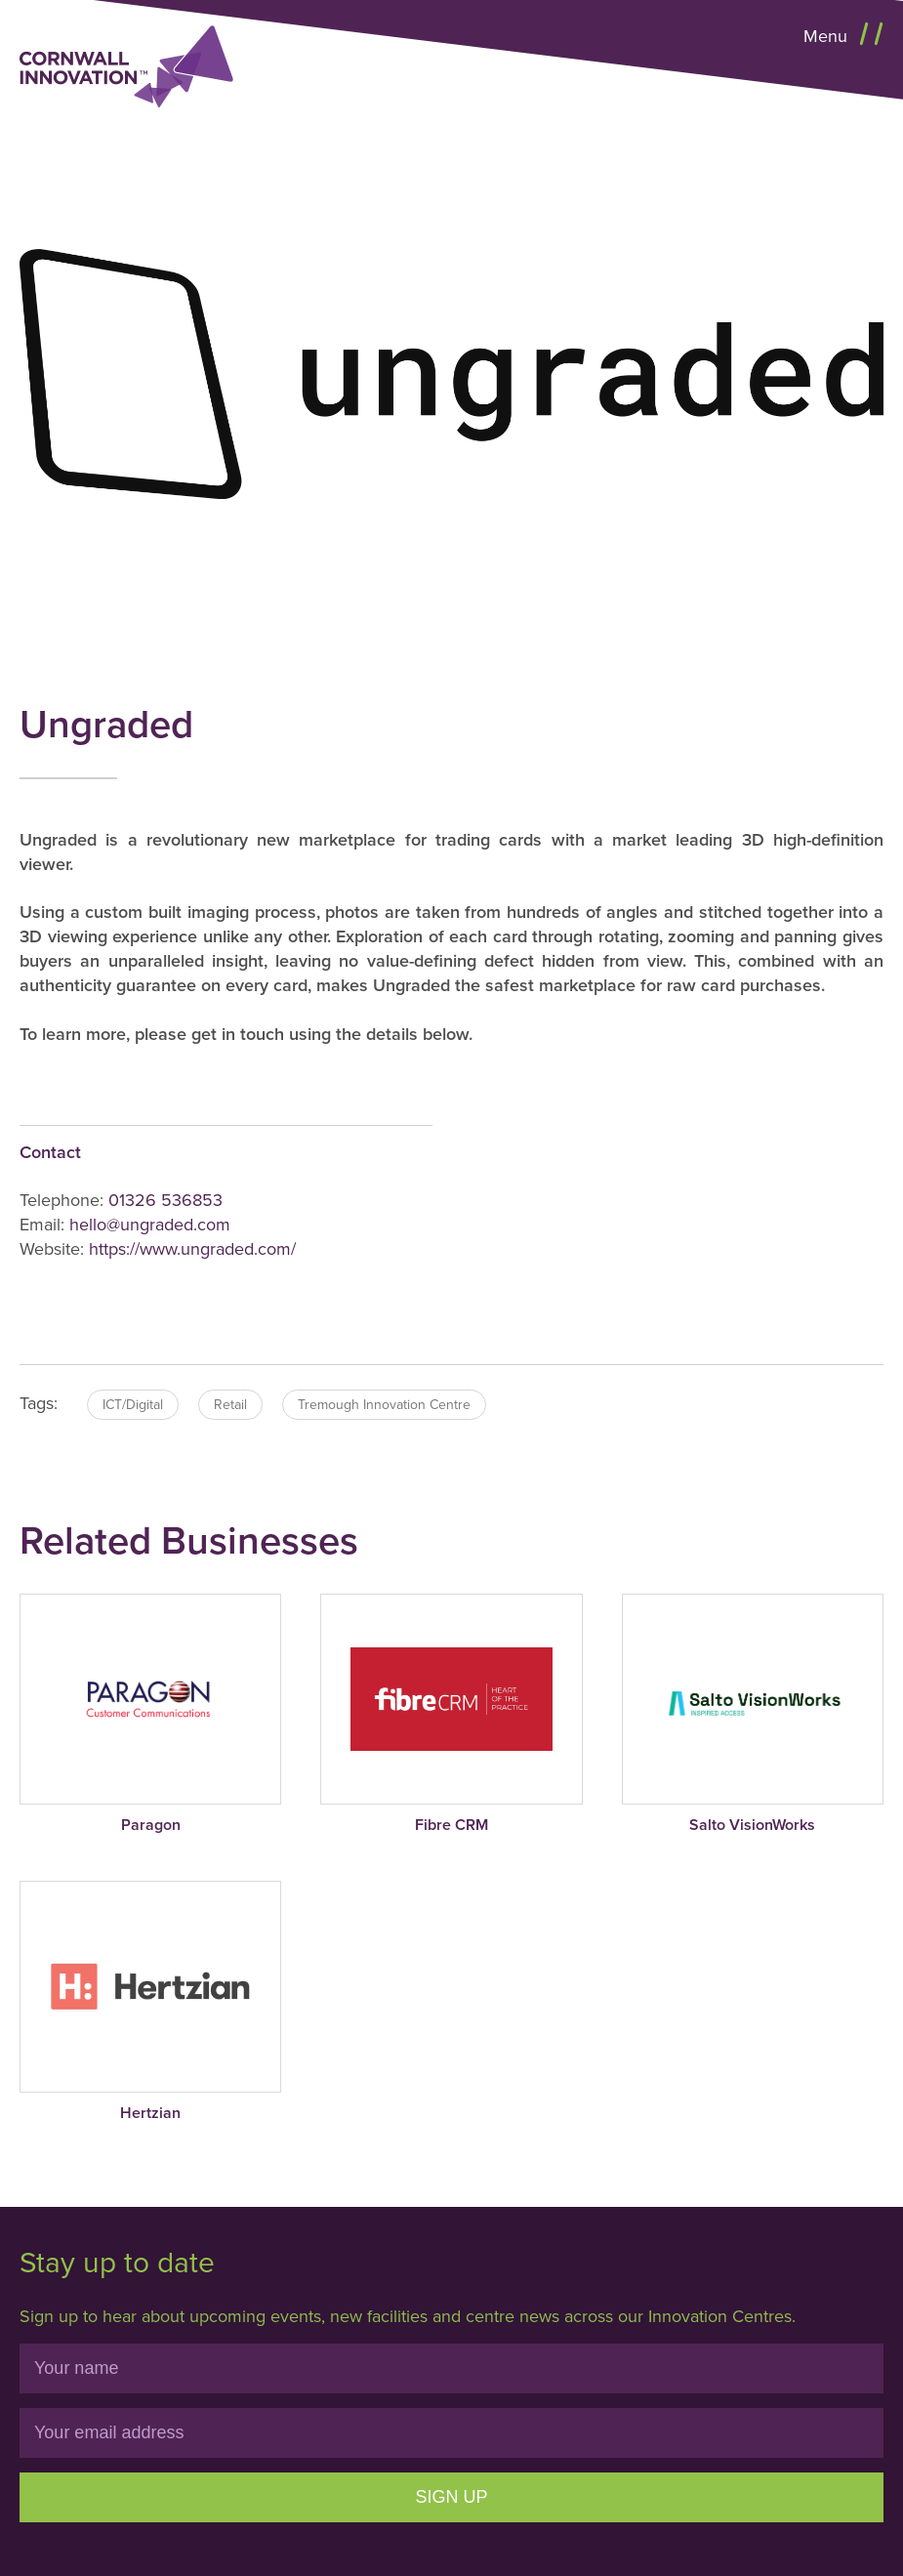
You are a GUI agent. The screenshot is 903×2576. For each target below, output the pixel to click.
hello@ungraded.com (149, 1224)
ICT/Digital (133, 1404)
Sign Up (451, 2497)
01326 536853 (165, 1200)
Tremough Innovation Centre (384, 1404)
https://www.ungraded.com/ (192, 1249)
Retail (230, 1404)
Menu (827, 36)
